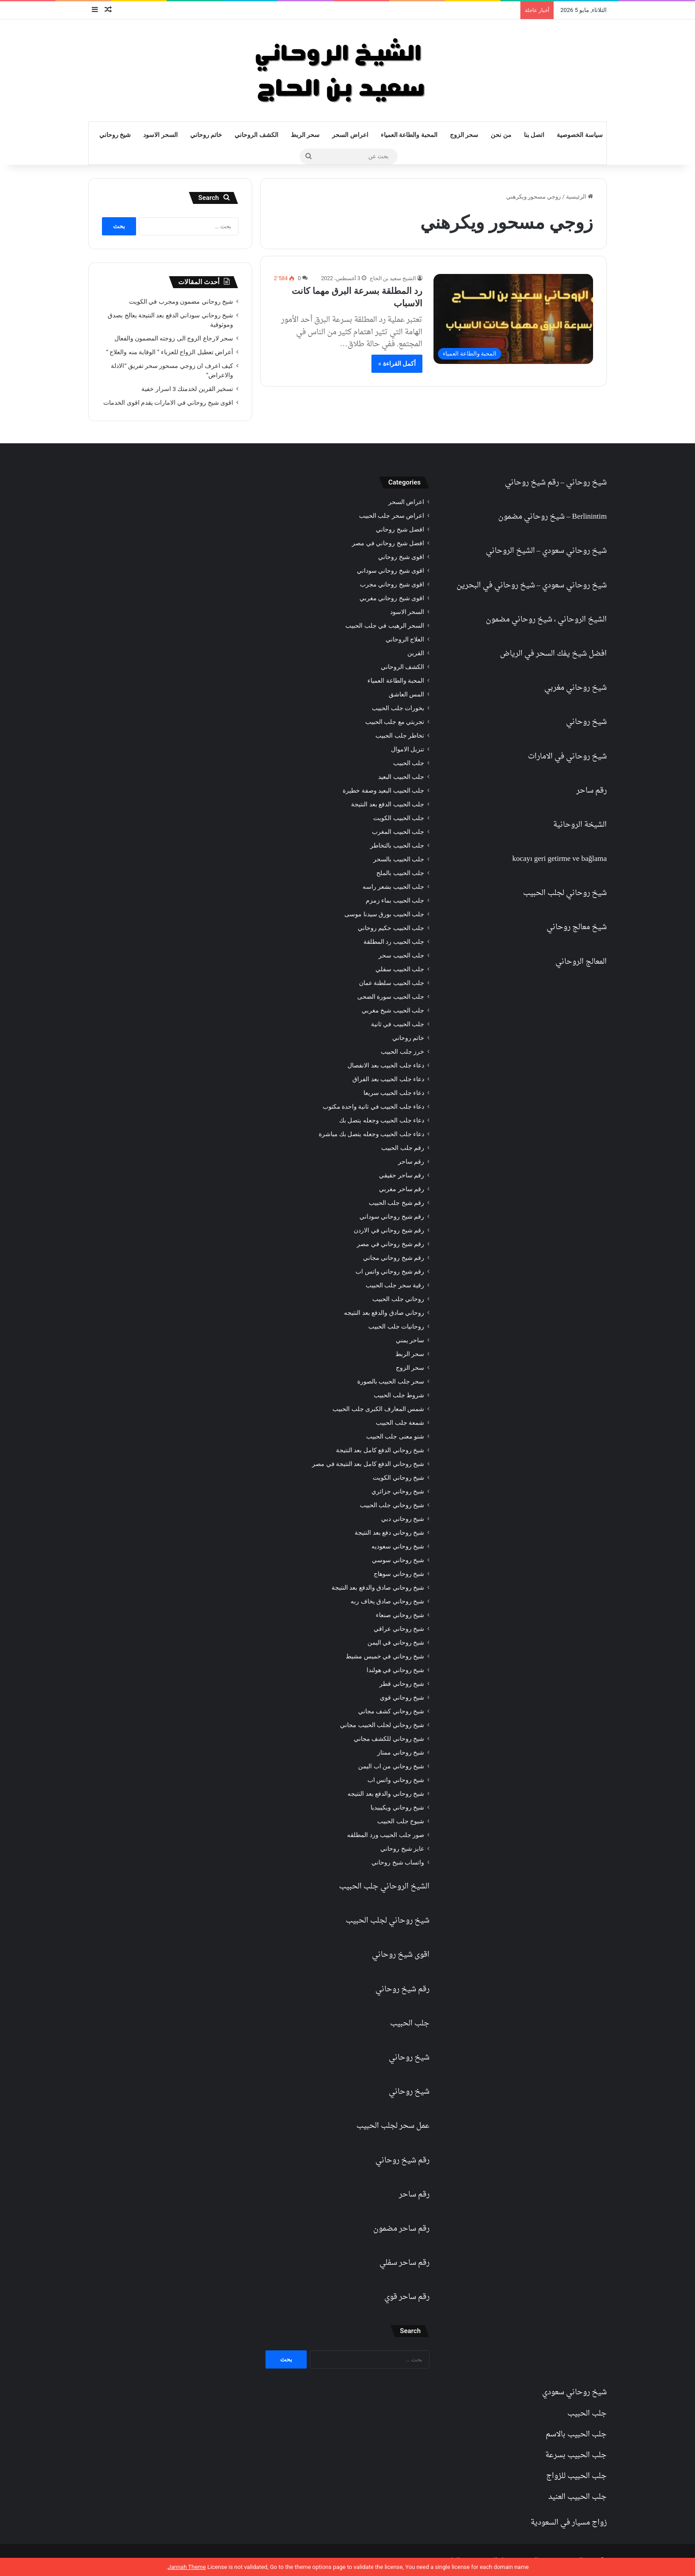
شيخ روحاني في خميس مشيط (385, 1656)
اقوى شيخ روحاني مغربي (391, 598)
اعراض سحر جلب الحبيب (391, 515)
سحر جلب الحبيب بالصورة (390, 1381)
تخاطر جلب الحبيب (399, 735)
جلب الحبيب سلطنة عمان (391, 982)
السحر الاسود (160, 135)
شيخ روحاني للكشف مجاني (389, 1738)
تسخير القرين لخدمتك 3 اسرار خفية (187, 388)
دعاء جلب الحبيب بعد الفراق (388, 1079)
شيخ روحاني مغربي (575, 687)
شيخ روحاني (115, 135)
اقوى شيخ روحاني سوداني (390, 570)
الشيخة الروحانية (580, 824)
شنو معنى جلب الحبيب (395, 1436)
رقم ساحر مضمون (401, 2228)
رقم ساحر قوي (406, 2297)
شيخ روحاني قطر (401, 1683)
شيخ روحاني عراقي (399, 1628)
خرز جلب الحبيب (402, 1051)
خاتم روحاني (206, 135)
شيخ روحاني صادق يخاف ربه (387, 1601)
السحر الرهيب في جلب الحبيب (384, 625)
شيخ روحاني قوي (402, 1697)
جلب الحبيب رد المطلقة (393, 941)
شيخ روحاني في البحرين (496, 585)
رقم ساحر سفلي (404, 2262)
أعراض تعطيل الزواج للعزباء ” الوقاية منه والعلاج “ (169, 352)
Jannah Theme (187, 2567)
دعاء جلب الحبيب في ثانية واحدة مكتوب (373, 1106)
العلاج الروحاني (405, 639)
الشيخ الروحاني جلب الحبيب (384, 1886)
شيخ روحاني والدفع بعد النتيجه (386, 1793)
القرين (415, 653)
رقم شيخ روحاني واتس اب (389, 1271)
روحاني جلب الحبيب (398, 1298)
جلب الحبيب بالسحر (398, 859)
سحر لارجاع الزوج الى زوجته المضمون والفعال (173, 338)
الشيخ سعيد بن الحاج (393, 278)
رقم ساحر (591, 790)
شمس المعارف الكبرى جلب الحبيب (378, 1408)
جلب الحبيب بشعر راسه (393, 886)
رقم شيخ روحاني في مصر (390, 1243)
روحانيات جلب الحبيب (396, 1326)
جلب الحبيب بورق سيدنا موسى (384, 914)
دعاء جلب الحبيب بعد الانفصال (386, 1065)
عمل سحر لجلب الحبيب (392, 2126)
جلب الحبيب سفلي (399, 969)
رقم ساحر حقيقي (401, 1175)
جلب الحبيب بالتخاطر (397, 845)
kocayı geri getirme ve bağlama (559, 859)
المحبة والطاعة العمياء (409, 135)
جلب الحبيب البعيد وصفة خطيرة (383, 790)
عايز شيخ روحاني (402, 1848)
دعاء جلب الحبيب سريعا (393, 1092)
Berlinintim (589, 516)
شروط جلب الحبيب (399, 1395)
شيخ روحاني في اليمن (395, 1642)
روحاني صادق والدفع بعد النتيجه (384, 1312)
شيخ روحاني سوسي (398, 1560)
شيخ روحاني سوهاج (399, 1573)
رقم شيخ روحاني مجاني (393, 1257)
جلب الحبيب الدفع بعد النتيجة (387, 804)
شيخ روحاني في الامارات (567, 756)
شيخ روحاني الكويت (398, 1477)
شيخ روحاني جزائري (397, 1491)
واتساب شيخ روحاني (397, 1862)
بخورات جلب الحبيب (398, 707)
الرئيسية (579, 196)
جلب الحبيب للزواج (576, 2476)
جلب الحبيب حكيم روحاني (391, 927)
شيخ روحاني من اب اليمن (391, 1766)
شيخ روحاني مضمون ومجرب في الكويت (181, 301)
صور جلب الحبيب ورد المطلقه (385, 1834)
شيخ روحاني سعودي (574, 550)
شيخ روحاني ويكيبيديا (397, 1807)
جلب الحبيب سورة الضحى (390, 996)
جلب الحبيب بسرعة (576, 2455)
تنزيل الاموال (407, 749)
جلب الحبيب (408, 762)
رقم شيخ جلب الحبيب (396, 1202)
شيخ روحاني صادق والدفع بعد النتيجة (378, 1587)
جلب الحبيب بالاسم (576, 2434)
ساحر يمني (410, 1340)
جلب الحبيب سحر (401, 955)
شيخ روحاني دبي (402, 1518)
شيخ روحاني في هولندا (395, 1669)
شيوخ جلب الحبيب (400, 1821)
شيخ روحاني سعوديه (397, 1546)
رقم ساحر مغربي (401, 1188)
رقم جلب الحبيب (402, 1147)
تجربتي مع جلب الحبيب (394, 721)
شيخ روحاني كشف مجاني (391, 1711)
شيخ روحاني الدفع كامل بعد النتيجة (380, 1450)
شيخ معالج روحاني (577, 927)
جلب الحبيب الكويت (398, 817)
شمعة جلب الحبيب (400, 1422)
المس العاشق (406, 694)
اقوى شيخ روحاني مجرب (392, 584)
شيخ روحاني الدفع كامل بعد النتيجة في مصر (368, 1463)
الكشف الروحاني (256, 135)
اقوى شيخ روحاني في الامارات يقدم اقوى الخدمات (168, 402)
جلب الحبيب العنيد (577, 2497)
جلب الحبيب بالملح (400, 872)
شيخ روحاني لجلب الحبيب (565, 893)
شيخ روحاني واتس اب (395, 1779)
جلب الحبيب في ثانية (397, 1024)
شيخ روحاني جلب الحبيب (392, 1505)
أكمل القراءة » (397, 363)
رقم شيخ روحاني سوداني (391, 1216)
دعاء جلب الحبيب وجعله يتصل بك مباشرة (371, 1134)
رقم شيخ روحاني (532, 482)
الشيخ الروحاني (510, 550)
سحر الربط (305, 135)
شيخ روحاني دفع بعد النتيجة (389, 1532)
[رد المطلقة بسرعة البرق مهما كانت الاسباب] (513, 319)
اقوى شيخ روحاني (401, 556)
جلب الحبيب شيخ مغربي (393, 1010)
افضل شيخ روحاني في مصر (388, 543)
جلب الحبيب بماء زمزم (395, 900)
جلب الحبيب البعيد (401, 776)
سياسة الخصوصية (580, 135)
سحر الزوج (464, 135)
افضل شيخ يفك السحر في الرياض (553, 653)
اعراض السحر (350, 135)
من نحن (501, 135)
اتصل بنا (534, 135)
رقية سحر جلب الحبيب (395, 1285)
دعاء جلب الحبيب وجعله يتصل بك (381, 1120)
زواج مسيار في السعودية (569, 2522)
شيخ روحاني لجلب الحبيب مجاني (382, 1724)
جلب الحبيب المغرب (398, 831)
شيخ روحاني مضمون (531, 516)
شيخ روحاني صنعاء (400, 1614)
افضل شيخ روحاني (400, 529)
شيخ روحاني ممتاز (400, 1752)
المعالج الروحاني (581, 961)
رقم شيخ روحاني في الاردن (389, 1230)
